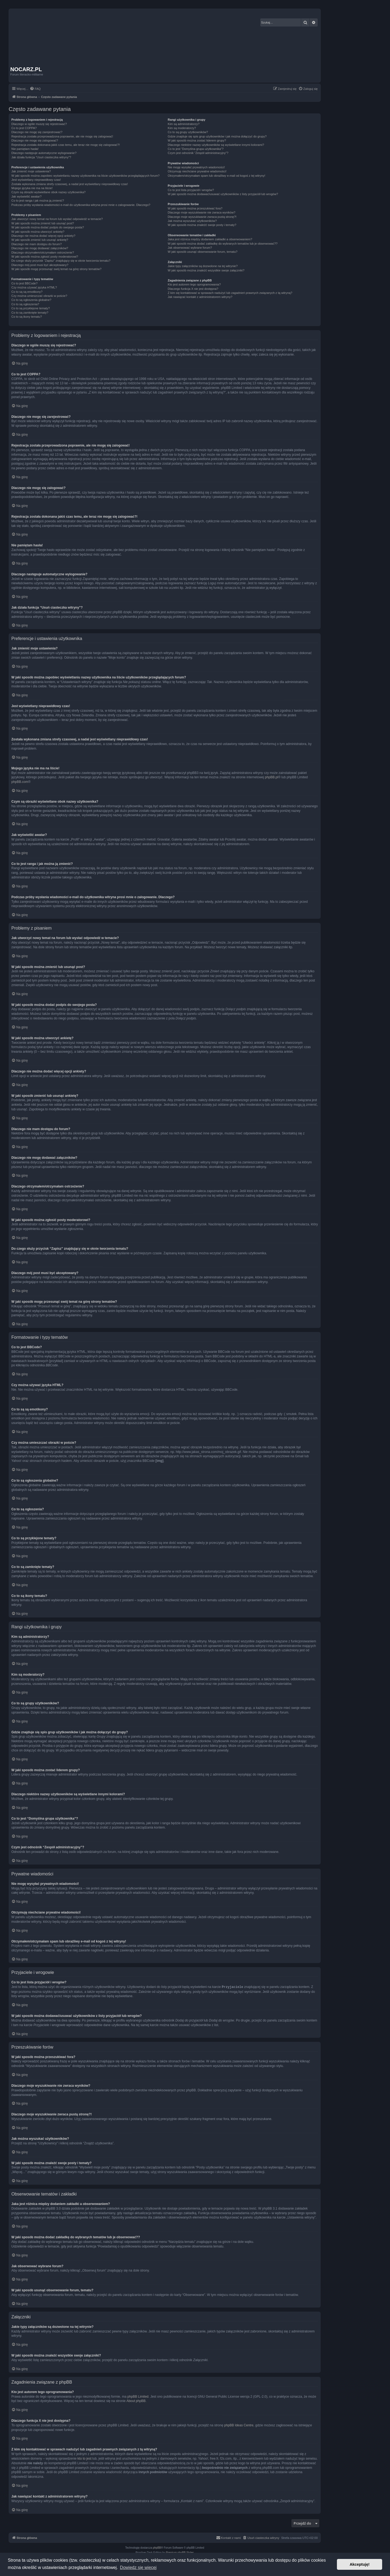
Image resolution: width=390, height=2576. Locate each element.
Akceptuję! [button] (360, 2564)
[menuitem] (35, 89)
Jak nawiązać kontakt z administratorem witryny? (200, 296)
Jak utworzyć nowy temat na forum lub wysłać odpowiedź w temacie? (57, 219)
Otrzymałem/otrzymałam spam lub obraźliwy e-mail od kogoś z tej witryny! (216, 175)
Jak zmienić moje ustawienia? (31, 171)
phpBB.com (19, 782)
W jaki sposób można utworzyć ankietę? (37, 231)
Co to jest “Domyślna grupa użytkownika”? (195, 148)
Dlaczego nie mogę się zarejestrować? (36, 132)
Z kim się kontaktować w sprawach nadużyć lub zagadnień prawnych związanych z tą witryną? (230, 292)
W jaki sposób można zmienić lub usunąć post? (42, 223)
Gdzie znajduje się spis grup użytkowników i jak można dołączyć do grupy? (217, 136)
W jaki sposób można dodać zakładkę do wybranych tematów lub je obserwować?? (222, 243)
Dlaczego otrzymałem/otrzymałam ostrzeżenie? (42, 252)
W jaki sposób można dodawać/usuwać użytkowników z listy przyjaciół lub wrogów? (223, 194)
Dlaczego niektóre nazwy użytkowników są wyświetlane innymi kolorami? (216, 144)
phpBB (157, 2547)
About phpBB (136, 2401)
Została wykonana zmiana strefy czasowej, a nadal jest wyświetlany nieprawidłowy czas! (69, 184)
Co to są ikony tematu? (26, 316)
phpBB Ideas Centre (238, 2425)
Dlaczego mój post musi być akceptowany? (39, 265)
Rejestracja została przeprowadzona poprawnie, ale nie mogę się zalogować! (62, 136)
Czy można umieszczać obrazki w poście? (39, 295)
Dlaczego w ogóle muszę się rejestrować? (39, 124)
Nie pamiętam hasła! (24, 148)
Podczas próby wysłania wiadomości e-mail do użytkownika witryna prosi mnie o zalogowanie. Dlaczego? (80, 204)
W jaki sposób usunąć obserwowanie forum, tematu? (202, 251)
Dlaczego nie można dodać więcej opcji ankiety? (43, 235)
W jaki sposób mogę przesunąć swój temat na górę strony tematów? (56, 269)
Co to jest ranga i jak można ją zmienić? (37, 200)
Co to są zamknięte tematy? (29, 312)
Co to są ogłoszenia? (25, 304)
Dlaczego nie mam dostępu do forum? (36, 244)
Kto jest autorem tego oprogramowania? (194, 284)
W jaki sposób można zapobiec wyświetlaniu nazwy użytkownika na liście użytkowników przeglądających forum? (85, 175)
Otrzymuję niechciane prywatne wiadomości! (197, 171)
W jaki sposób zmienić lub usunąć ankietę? (39, 239)
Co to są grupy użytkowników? (188, 132)
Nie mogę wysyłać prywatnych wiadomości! (196, 167)
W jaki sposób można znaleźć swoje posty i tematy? (202, 225)
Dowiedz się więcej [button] (138, 2567)
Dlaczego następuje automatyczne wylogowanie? (43, 153)
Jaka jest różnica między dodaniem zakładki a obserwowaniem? (210, 239)
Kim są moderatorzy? (182, 128)
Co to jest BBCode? (24, 283)
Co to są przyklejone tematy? (30, 308)
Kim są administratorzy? (183, 124)
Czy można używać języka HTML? (34, 287)
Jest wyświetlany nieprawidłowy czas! (36, 179)
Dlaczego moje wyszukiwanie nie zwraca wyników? (201, 212)
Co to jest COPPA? (24, 128)
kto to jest (84, 2458)
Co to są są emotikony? (27, 291)
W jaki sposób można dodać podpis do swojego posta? (47, 227)
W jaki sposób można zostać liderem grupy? (197, 140)
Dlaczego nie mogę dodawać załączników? (39, 248)
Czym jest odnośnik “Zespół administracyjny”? (198, 153)
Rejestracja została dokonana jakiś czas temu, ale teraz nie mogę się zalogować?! (65, 144)
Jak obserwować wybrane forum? (190, 247)
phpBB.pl (271, 777)
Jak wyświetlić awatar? (26, 196)
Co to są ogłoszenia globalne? (31, 299)
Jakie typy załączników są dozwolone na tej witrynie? (203, 266)
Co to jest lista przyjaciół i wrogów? (191, 190)
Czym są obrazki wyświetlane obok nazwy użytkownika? (48, 192)
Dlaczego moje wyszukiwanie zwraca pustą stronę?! (202, 216)
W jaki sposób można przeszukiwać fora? (195, 208)
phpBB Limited (137, 2396)
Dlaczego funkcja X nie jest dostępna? (193, 288)
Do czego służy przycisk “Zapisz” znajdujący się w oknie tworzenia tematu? (60, 260)
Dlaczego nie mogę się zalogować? (34, 140)
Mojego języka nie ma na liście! (32, 188)
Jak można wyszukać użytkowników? (192, 220)
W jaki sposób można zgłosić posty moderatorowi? (44, 256)
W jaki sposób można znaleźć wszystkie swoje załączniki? (206, 270)
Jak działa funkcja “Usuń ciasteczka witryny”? (41, 157)
